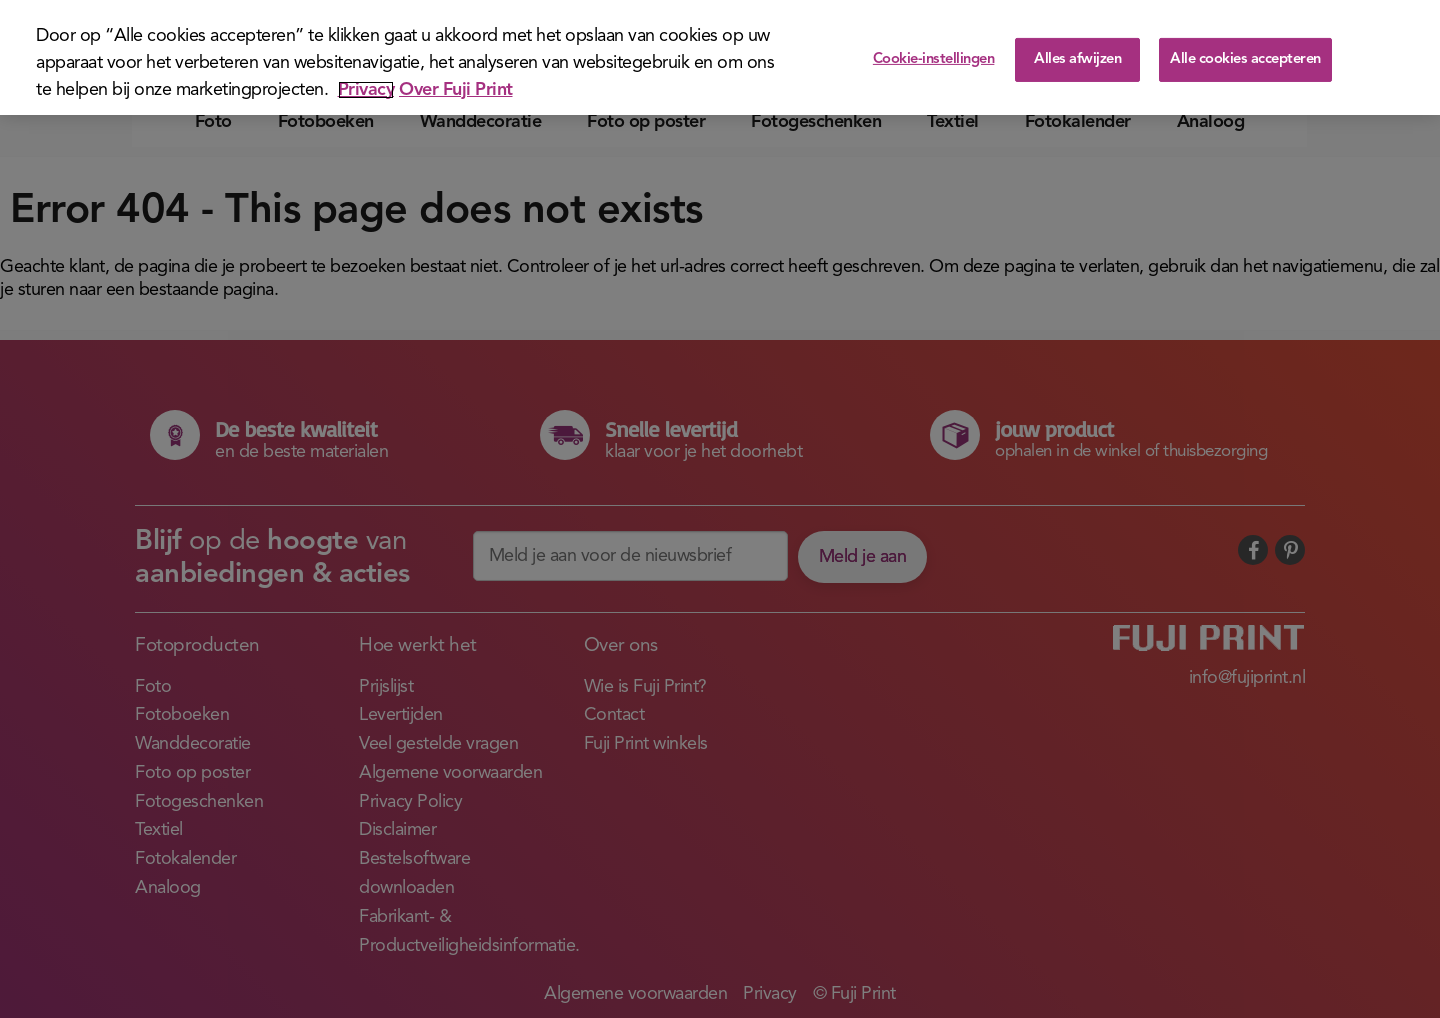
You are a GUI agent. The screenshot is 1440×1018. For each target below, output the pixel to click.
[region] (720, 57)
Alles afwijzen (1077, 59)
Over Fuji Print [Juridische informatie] (456, 90)
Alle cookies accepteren (1245, 59)
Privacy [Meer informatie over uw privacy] (366, 90)
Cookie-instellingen (934, 59)
